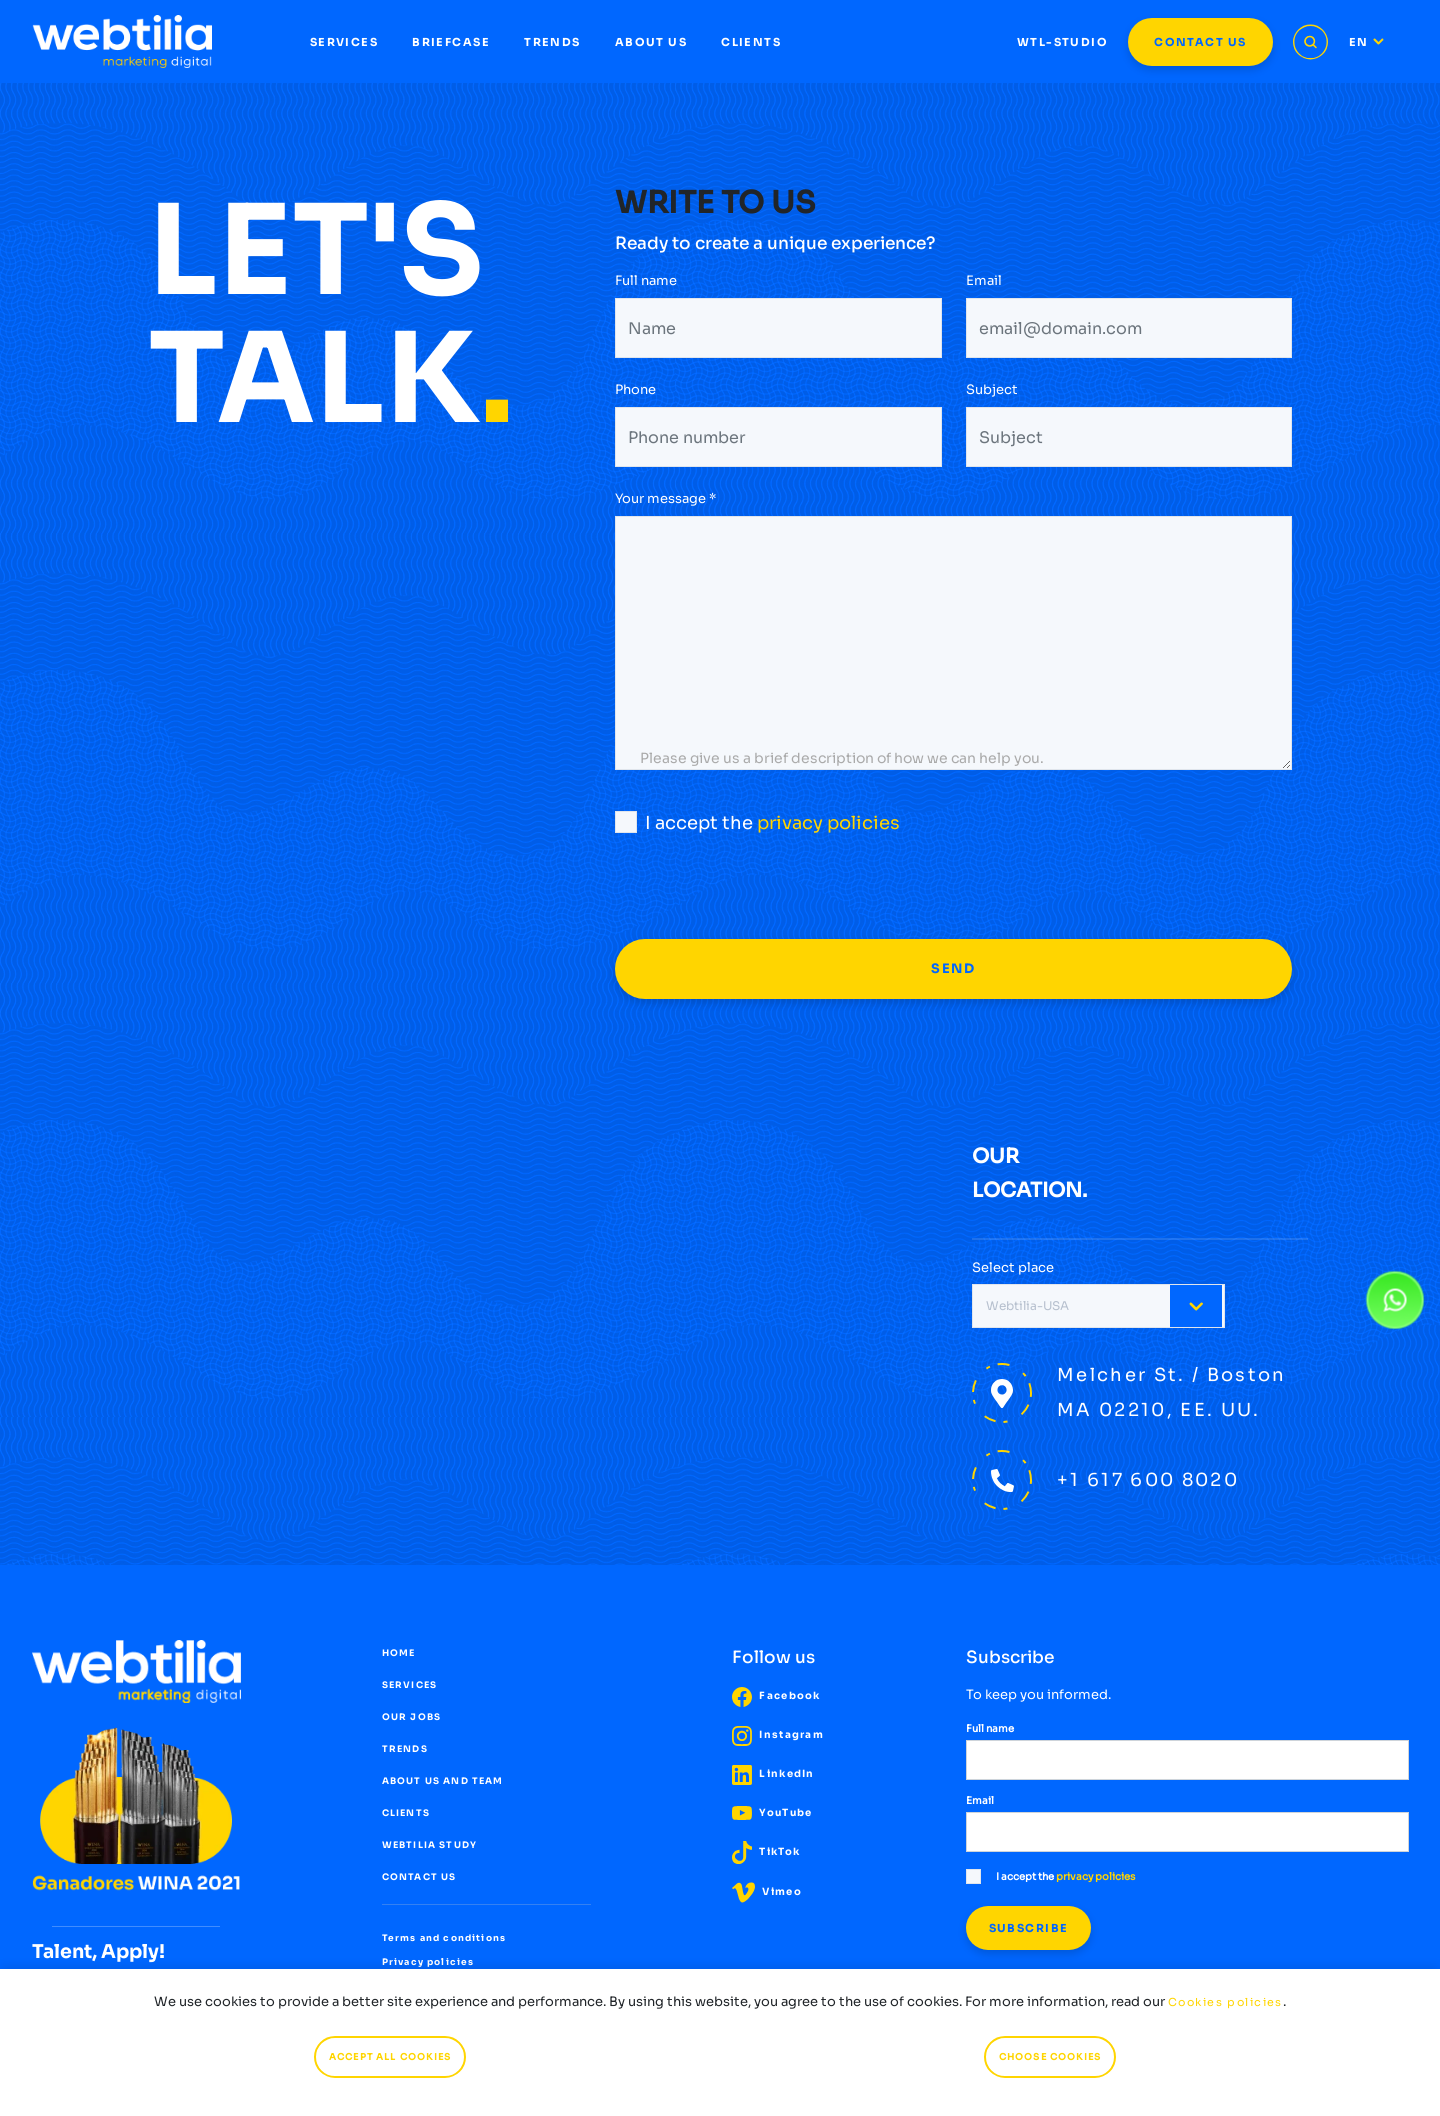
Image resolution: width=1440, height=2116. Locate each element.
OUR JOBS (411, 1717)
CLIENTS (751, 42)
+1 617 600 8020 (1148, 1480)
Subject (992, 391)
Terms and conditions (444, 1938)
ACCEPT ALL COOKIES (390, 2057)
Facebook (776, 1695)
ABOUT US (651, 42)
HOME (399, 1653)
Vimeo (767, 1891)
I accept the (757, 822)
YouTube (772, 1812)
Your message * (665, 498)
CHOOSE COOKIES (1050, 2057)
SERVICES (344, 42)
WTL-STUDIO (1062, 42)
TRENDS (552, 42)
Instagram (778, 1734)
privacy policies (828, 823)
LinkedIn (773, 1773)
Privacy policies (428, 1962)
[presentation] (767, 900)
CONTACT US (1200, 42)
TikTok (766, 1851)
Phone (635, 391)
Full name (646, 282)
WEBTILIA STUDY (429, 1845)
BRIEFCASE (451, 42)
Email (984, 282)
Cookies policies (1225, 2002)
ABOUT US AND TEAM (443, 1781)
